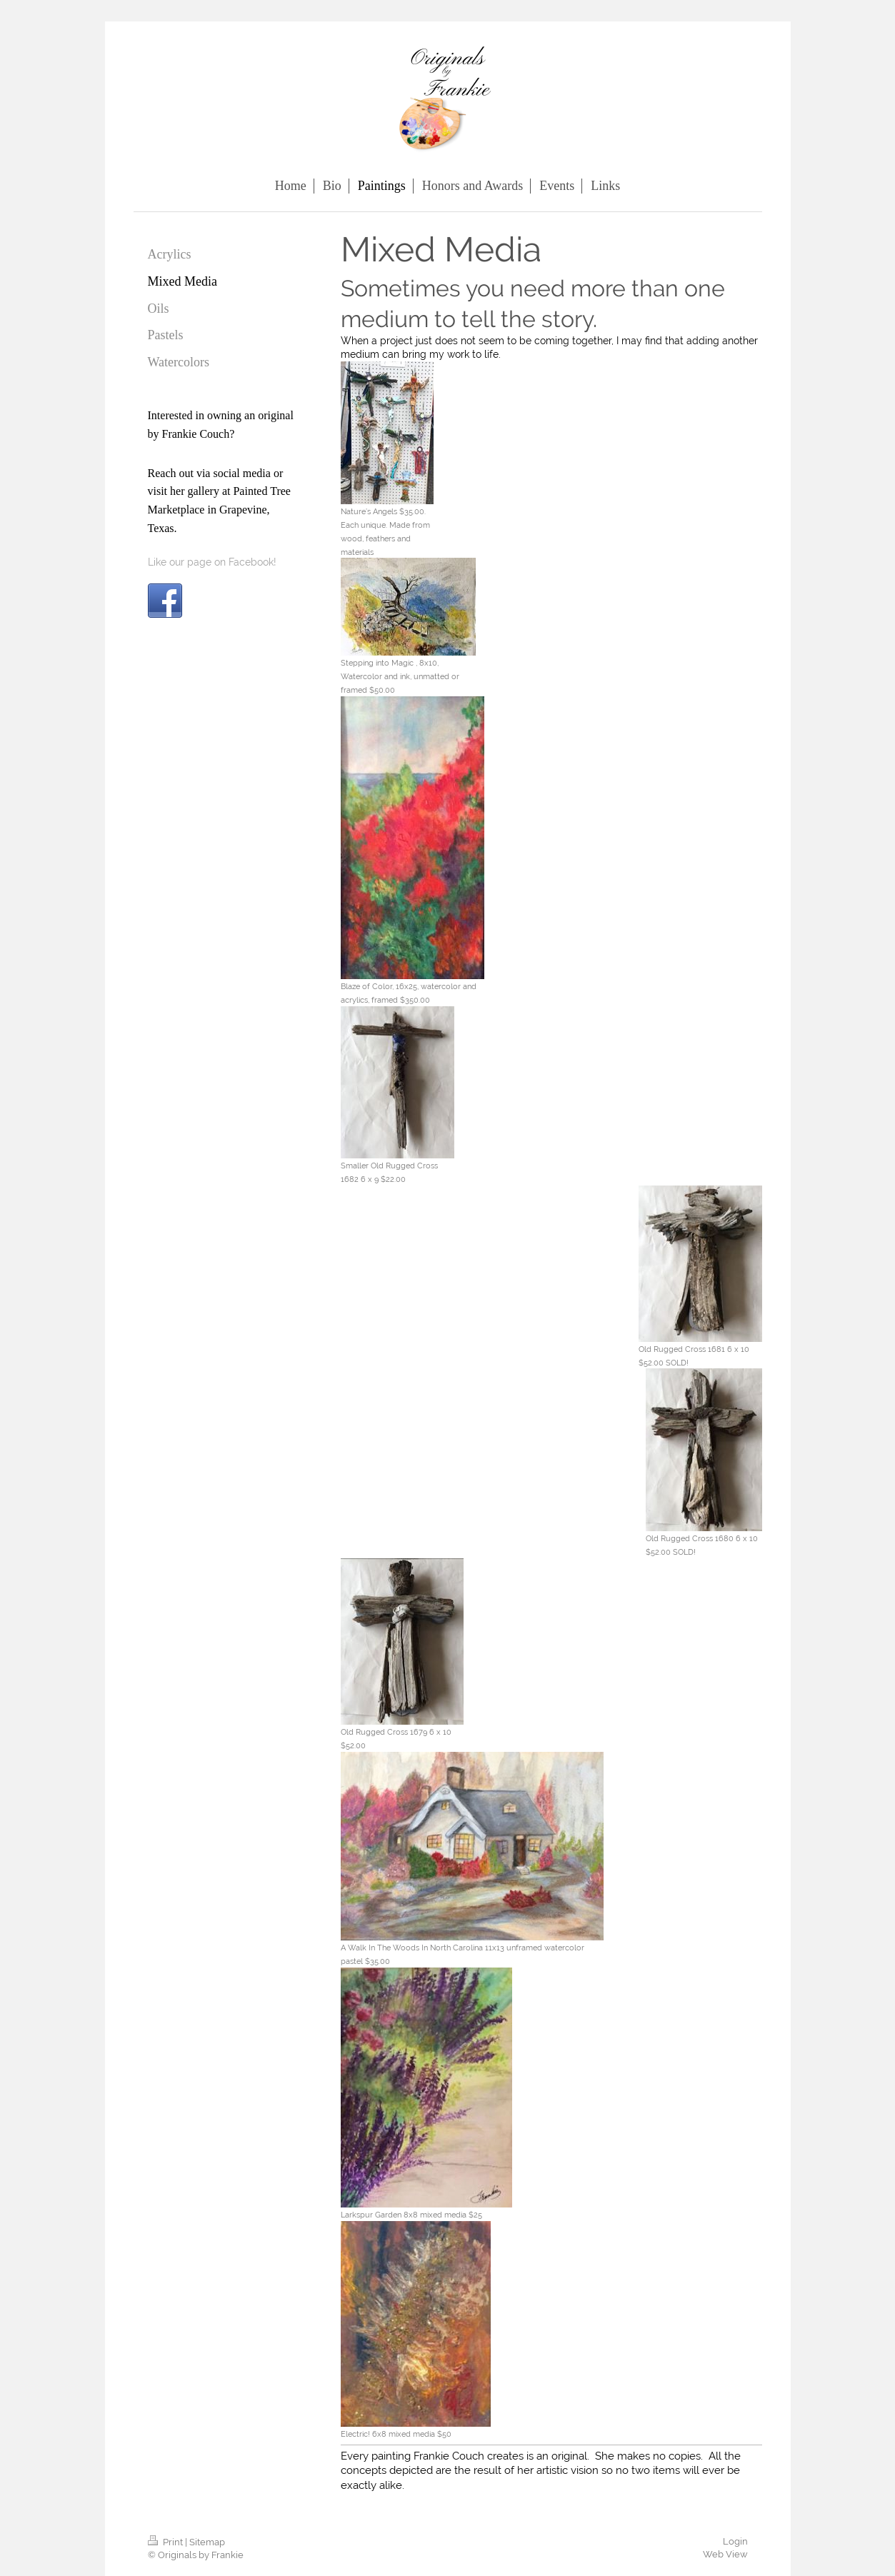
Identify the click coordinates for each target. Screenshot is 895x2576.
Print (166, 2542)
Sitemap (207, 2542)
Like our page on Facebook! (212, 562)
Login (735, 2541)
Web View (725, 2554)
